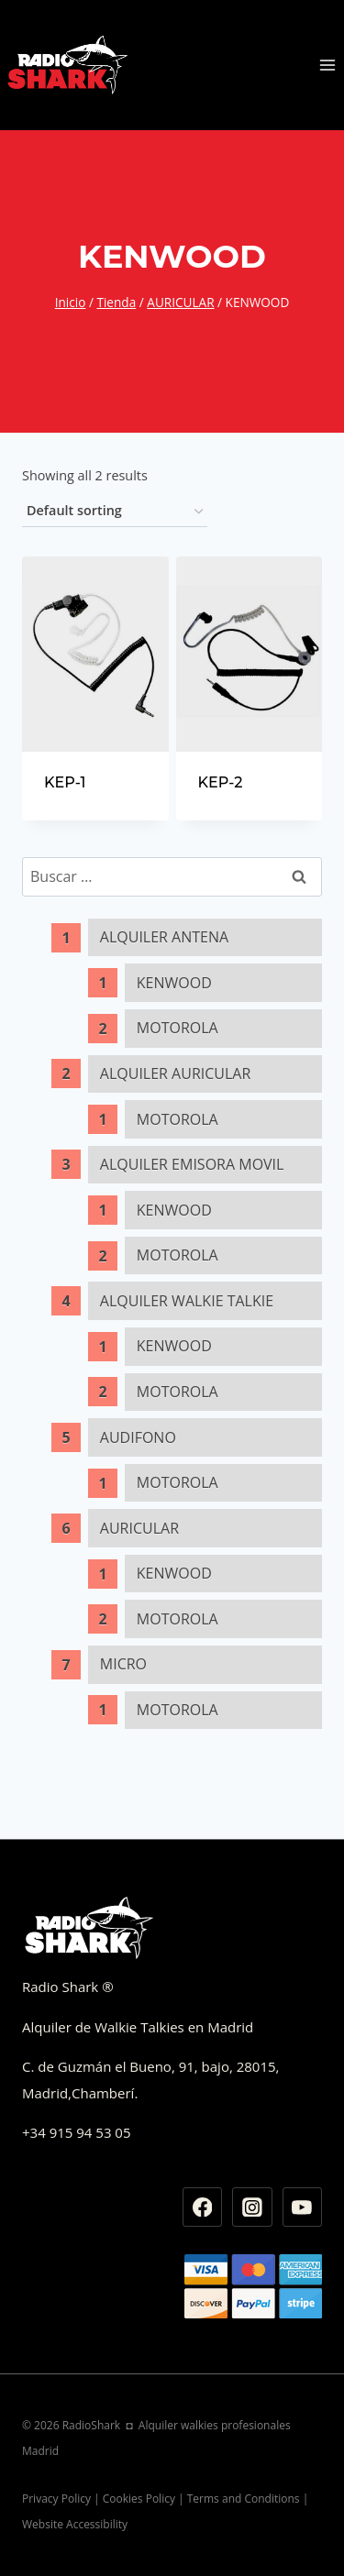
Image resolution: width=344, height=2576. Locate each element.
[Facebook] (203, 2207)
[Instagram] (252, 2207)
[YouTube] (303, 2207)
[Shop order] (114, 511)
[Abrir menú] (327, 64)
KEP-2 (220, 782)
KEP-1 (65, 782)
